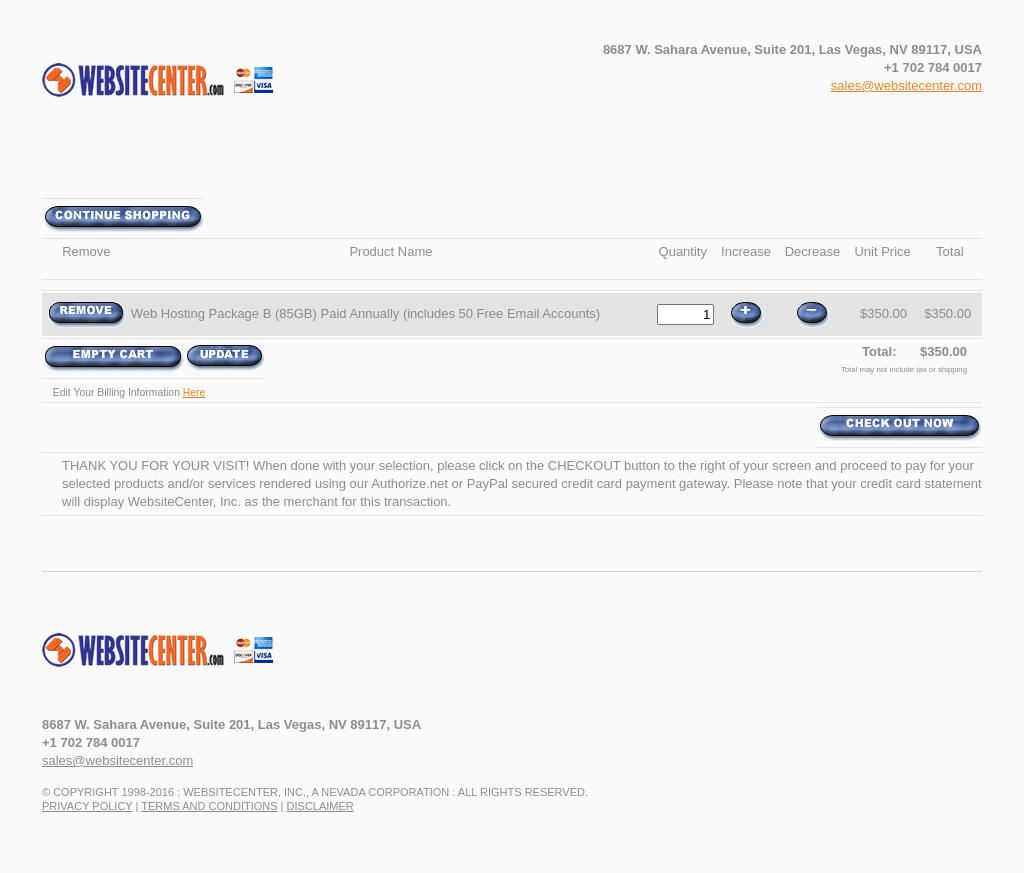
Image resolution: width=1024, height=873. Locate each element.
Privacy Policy (87, 806)
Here (194, 392)
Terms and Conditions (209, 806)
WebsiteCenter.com (181, 89)
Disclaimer (320, 806)
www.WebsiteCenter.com (181, 659)
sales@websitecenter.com (906, 85)
